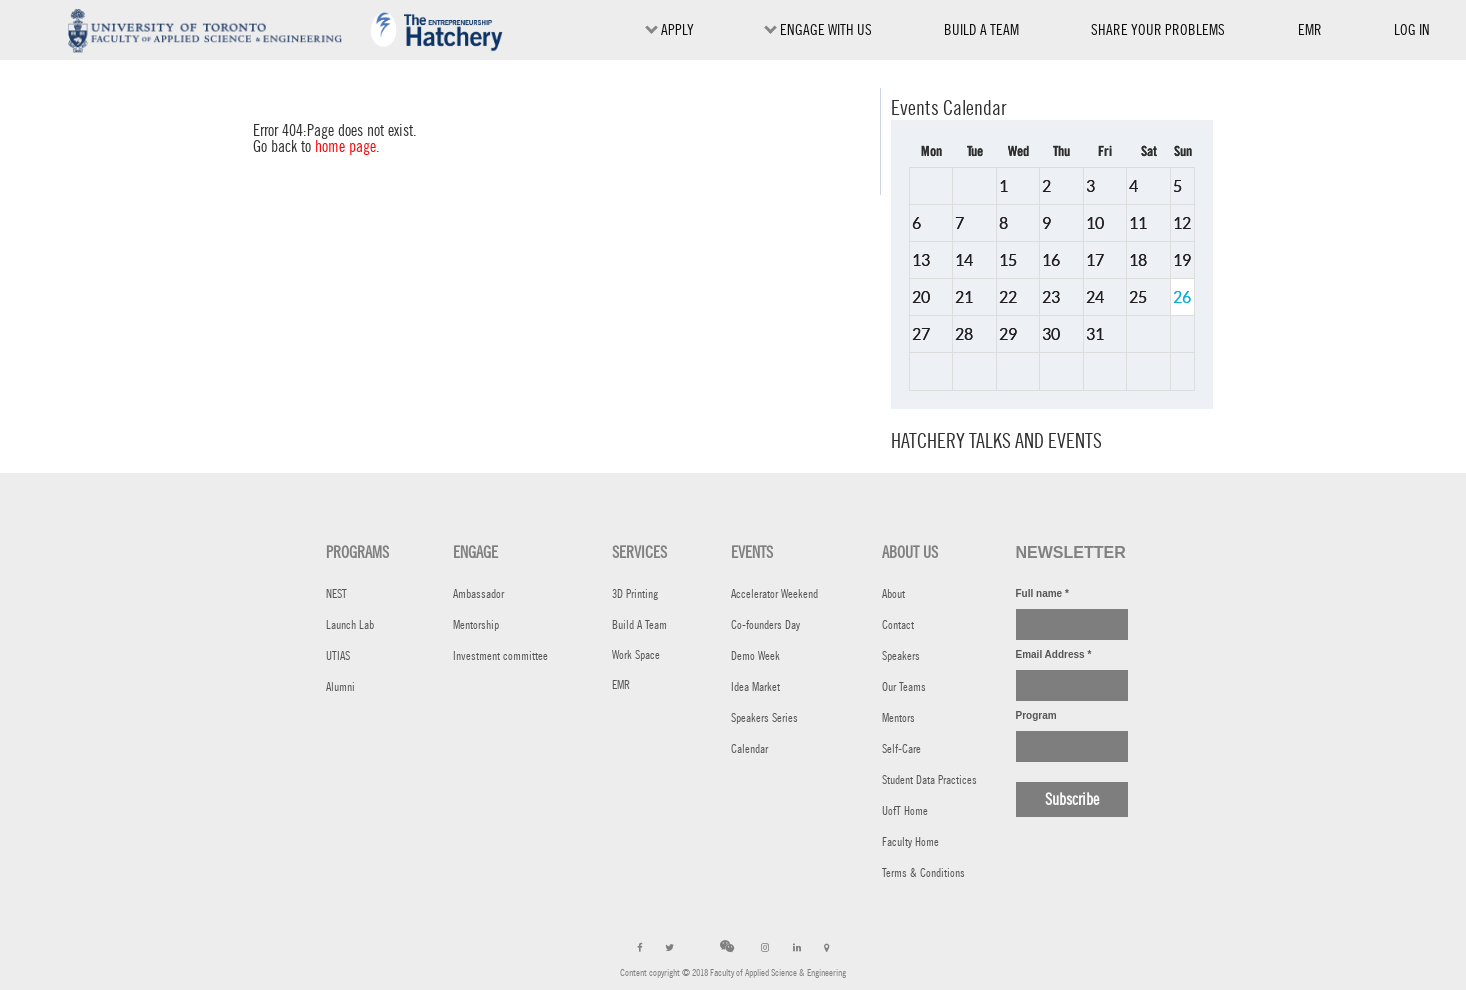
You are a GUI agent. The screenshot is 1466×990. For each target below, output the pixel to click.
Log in (1412, 29)
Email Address (1054, 654)
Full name (1042, 593)
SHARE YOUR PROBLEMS (1158, 29)
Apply (669, 29)
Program (1036, 715)
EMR (1310, 33)
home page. (347, 146)
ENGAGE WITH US (818, 29)
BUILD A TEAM (981, 29)
